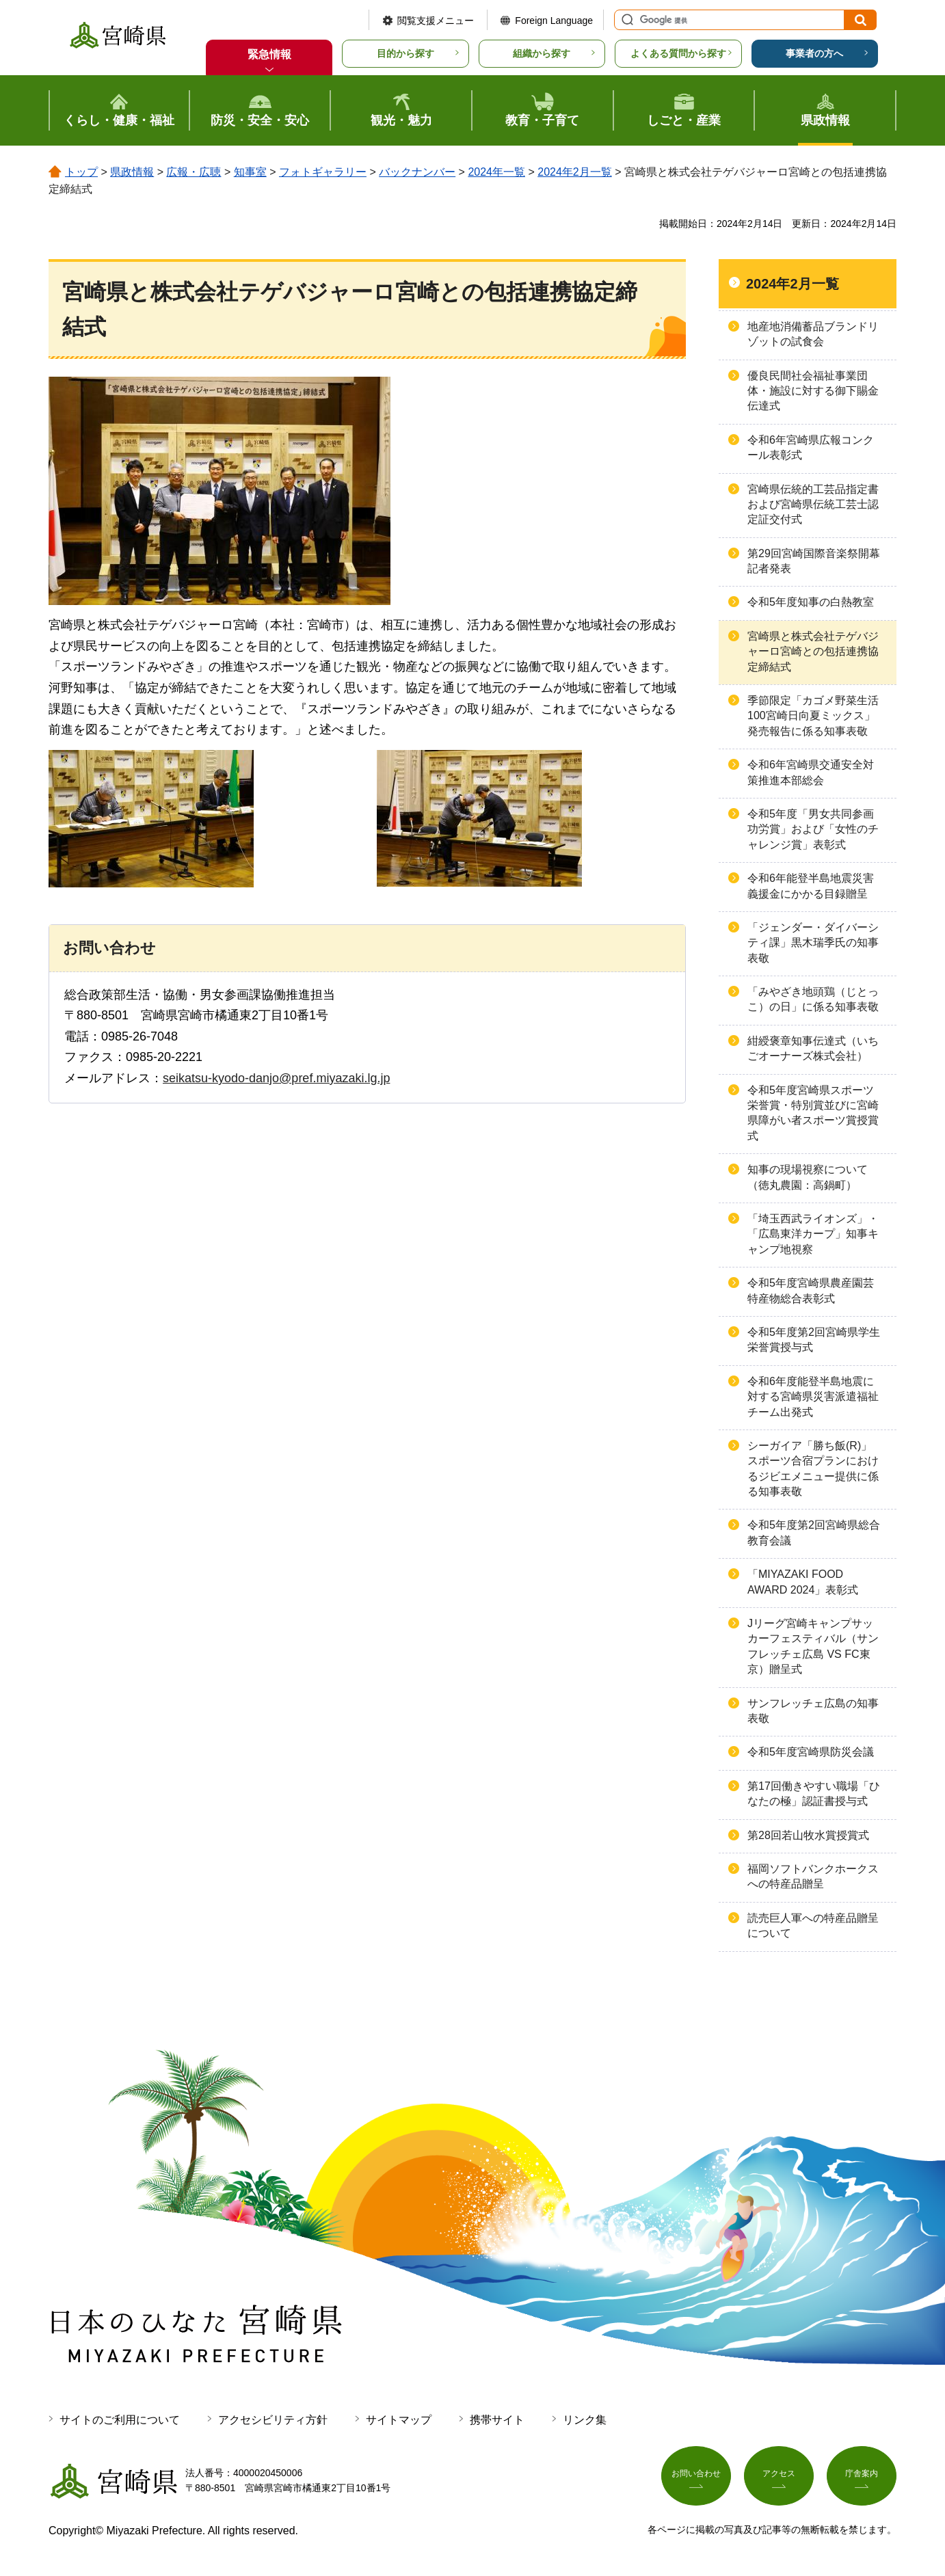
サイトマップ (398, 2420)
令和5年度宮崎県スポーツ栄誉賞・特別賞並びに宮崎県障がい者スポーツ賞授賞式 (813, 1113)
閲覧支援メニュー (435, 20)
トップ (81, 172)
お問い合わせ (696, 2478)
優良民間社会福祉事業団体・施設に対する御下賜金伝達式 (813, 391)
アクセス (779, 2478)
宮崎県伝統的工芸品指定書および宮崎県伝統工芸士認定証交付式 (813, 504)
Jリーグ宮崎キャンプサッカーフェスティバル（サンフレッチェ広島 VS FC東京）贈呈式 (813, 1646)
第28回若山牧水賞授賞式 (808, 1835)
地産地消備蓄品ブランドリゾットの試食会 (813, 334)
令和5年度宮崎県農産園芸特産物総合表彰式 (810, 1290)
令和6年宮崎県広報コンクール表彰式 (810, 447)
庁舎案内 (861, 2478)
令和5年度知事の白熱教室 (810, 602)
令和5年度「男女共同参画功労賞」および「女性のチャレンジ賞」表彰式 (813, 829)
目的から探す (405, 53)
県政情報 (132, 172)
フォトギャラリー (323, 172)
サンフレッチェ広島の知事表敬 (813, 1711)
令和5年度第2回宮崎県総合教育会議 (813, 1532)
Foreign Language (554, 20)
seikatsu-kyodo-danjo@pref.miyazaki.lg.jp (276, 1078)
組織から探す (541, 53)
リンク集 (585, 2420)
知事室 (250, 172)
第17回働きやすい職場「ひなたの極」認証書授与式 (813, 1793)
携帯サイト (497, 2420)
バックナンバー (417, 172)
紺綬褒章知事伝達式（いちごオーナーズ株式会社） (813, 1048)
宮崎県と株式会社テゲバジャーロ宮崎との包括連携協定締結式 (813, 651)
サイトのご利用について (119, 2420)
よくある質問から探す (678, 53)
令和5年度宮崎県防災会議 (810, 1752)
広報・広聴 (193, 172)
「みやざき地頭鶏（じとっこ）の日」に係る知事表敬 (813, 999)
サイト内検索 (625, 20)
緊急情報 (269, 54)
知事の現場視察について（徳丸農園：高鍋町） (807, 1177)
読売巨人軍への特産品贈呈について (813, 1925)
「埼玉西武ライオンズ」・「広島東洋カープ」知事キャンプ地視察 (813, 1234)
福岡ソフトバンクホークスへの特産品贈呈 (813, 1876)
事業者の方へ (814, 53)
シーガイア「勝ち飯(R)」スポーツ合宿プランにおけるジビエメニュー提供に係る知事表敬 (813, 1468)
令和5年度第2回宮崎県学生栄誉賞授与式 (813, 1339)
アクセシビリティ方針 (273, 2420)
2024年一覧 (496, 172)
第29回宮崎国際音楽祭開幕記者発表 (813, 561)
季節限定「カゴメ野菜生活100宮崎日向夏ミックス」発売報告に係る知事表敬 (813, 716)
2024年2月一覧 (574, 172)
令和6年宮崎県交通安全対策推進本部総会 (810, 772)
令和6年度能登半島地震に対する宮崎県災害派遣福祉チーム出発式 (813, 1397)
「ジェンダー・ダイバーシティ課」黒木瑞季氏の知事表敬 (813, 943)
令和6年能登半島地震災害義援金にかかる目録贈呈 (810, 885)
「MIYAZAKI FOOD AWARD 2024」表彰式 (802, 1581)
